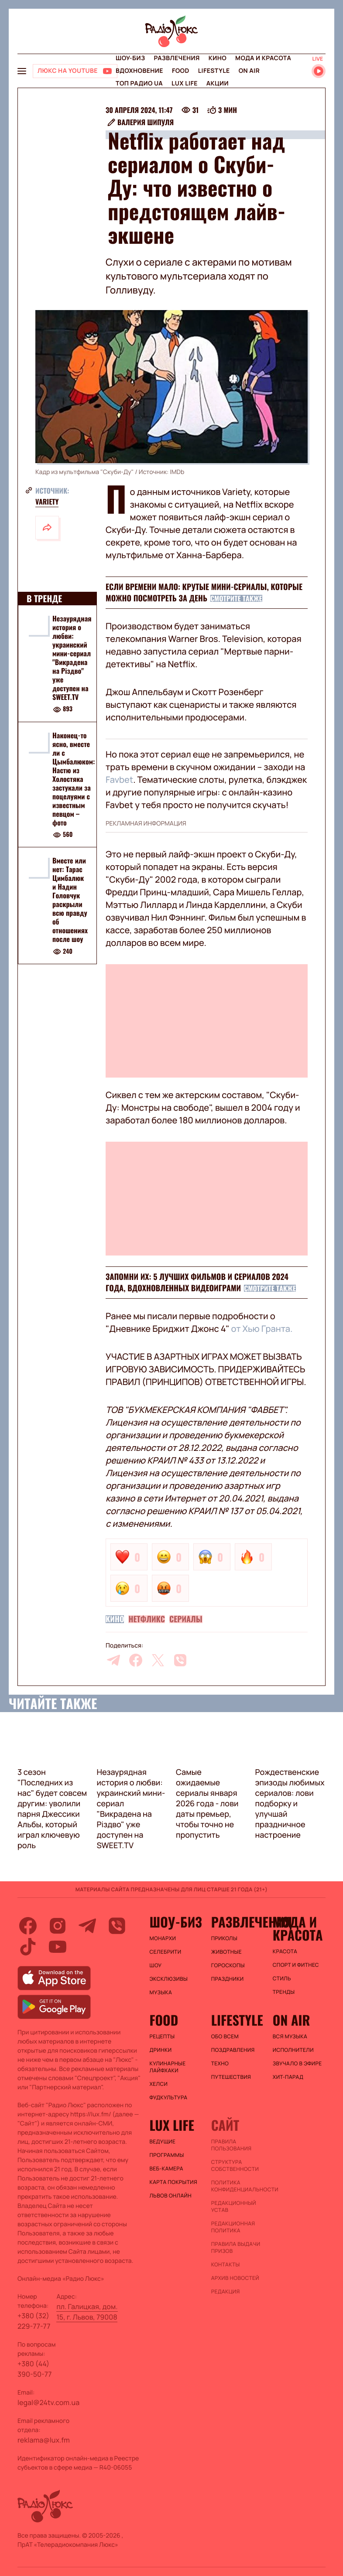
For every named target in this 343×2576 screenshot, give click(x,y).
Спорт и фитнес (296, 1965)
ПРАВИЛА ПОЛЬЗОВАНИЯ (231, 2145)
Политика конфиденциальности (237, 2186)
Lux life (185, 83)
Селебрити (166, 1951)
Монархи (163, 1938)
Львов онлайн (171, 2195)
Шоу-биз (130, 58)
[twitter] (158, 1660)
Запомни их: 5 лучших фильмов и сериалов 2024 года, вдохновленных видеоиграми (197, 1282)
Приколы (224, 1938)
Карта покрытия (174, 2182)
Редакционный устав (233, 2207)
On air (249, 71)
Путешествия (231, 2077)
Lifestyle (214, 71)
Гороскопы (228, 1965)
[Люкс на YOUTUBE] (75, 71)
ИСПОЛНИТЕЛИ (293, 2050)
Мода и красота (263, 58)
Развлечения (176, 58)
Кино (217, 58)
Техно (220, 2063)
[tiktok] (27, 1946)
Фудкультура (169, 2097)
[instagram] (57, 1925)
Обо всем (225, 2036)
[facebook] (136, 1660)
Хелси (159, 2084)
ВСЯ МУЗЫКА (290, 2036)
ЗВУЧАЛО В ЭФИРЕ (297, 2063)
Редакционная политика (233, 2227)
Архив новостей (235, 2278)
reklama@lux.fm (43, 2440)
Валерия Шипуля (145, 122)
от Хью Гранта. (261, 1328)
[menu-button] (21, 71)
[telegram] (113, 1660)
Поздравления (233, 2050)
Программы (167, 2155)
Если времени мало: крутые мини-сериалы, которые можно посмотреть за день (204, 592)
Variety (46, 501)
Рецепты (162, 2036)
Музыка (161, 1992)
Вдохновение (139, 71)
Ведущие (163, 2141)
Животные (226, 1951)
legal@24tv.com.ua (48, 2402)
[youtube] (57, 1946)
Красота (285, 1951)
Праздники (227, 1979)
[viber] (180, 1660)
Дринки (161, 2050)
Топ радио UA (139, 83)
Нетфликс (146, 1619)
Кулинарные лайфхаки (168, 2067)
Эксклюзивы (169, 1979)
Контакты (225, 2264)
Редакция (225, 2291)
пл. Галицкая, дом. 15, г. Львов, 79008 (86, 2312)
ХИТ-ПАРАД (288, 2077)
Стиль (282, 1978)
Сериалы (185, 1619)
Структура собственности (235, 2166)
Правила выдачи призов (236, 2248)
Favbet (119, 779)
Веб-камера (166, 2168)
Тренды (284, 1992)
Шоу (156, 1965)
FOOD (180, 71)
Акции (217, 83)
